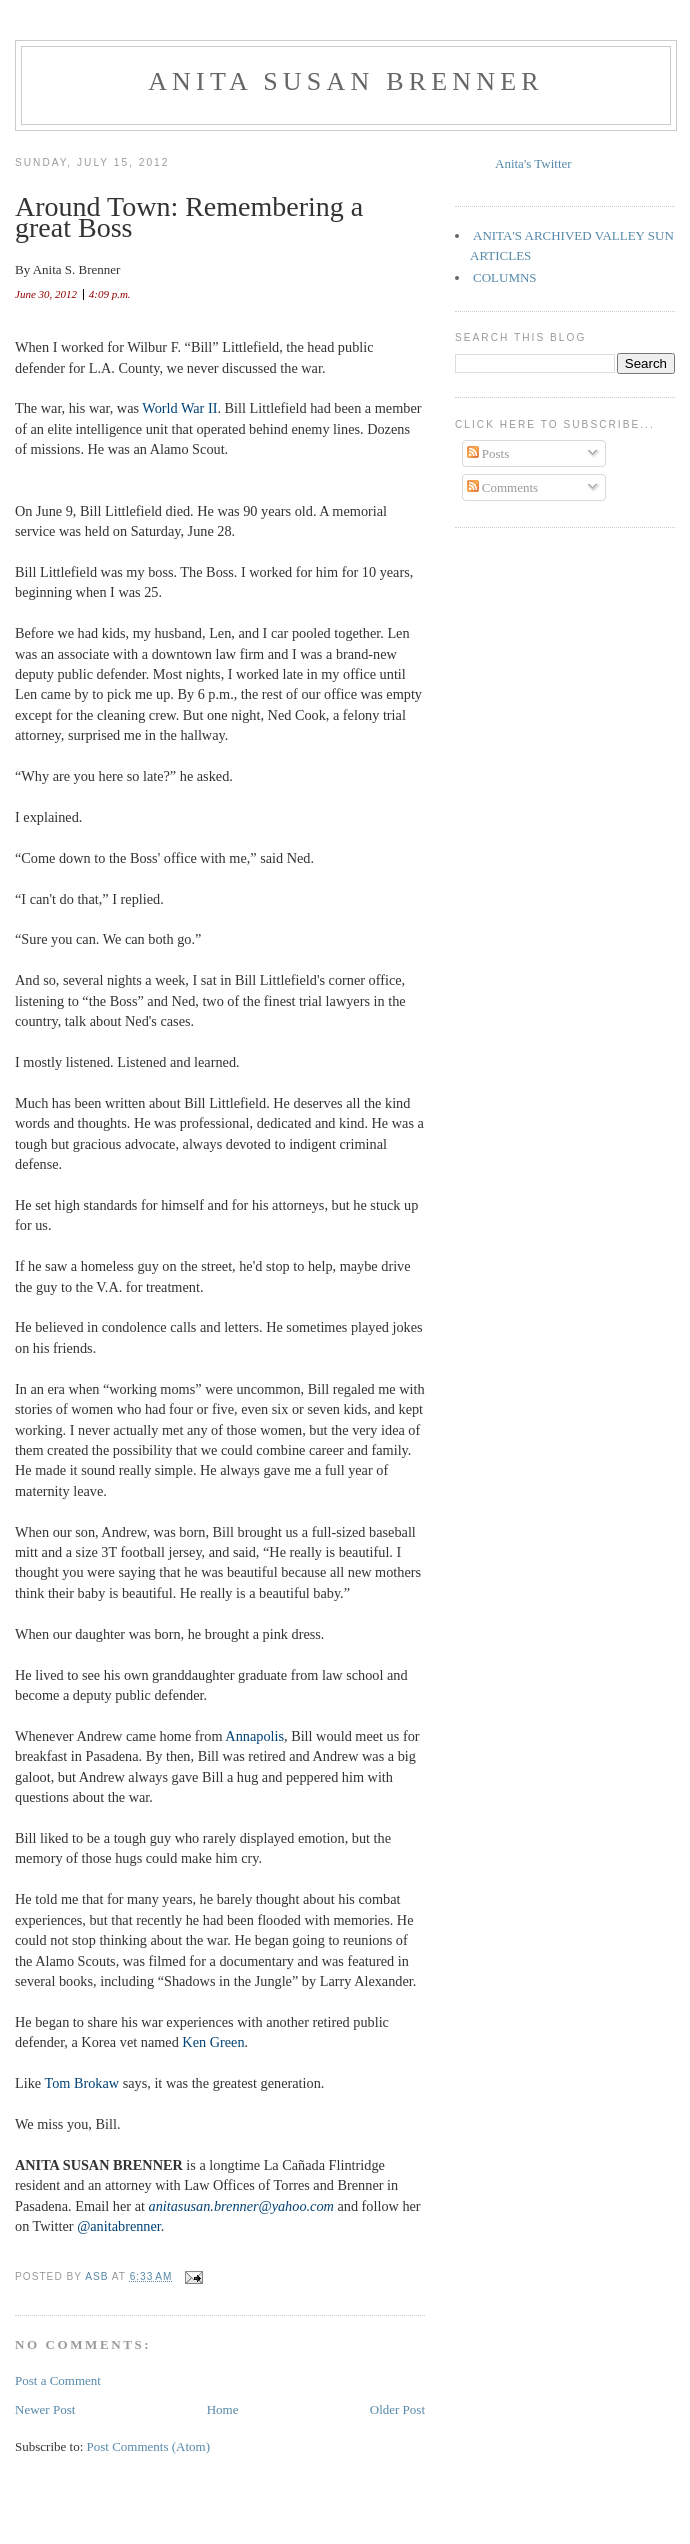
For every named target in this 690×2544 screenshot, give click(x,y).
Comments (503, 487)
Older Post (397, 2409)
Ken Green (213, 2042)
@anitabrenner (119, 2226)
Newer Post (45, 2409)
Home (223, 2409)
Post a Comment (58, 2380)
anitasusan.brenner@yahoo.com (241, 2206)
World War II (179, 408)
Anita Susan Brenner (346, 81)
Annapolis (254, 1736)
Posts (488, 453)
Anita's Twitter (533, 163)
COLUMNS (505, 277)
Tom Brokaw (81, 2083)
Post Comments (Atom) (149, 2446)
